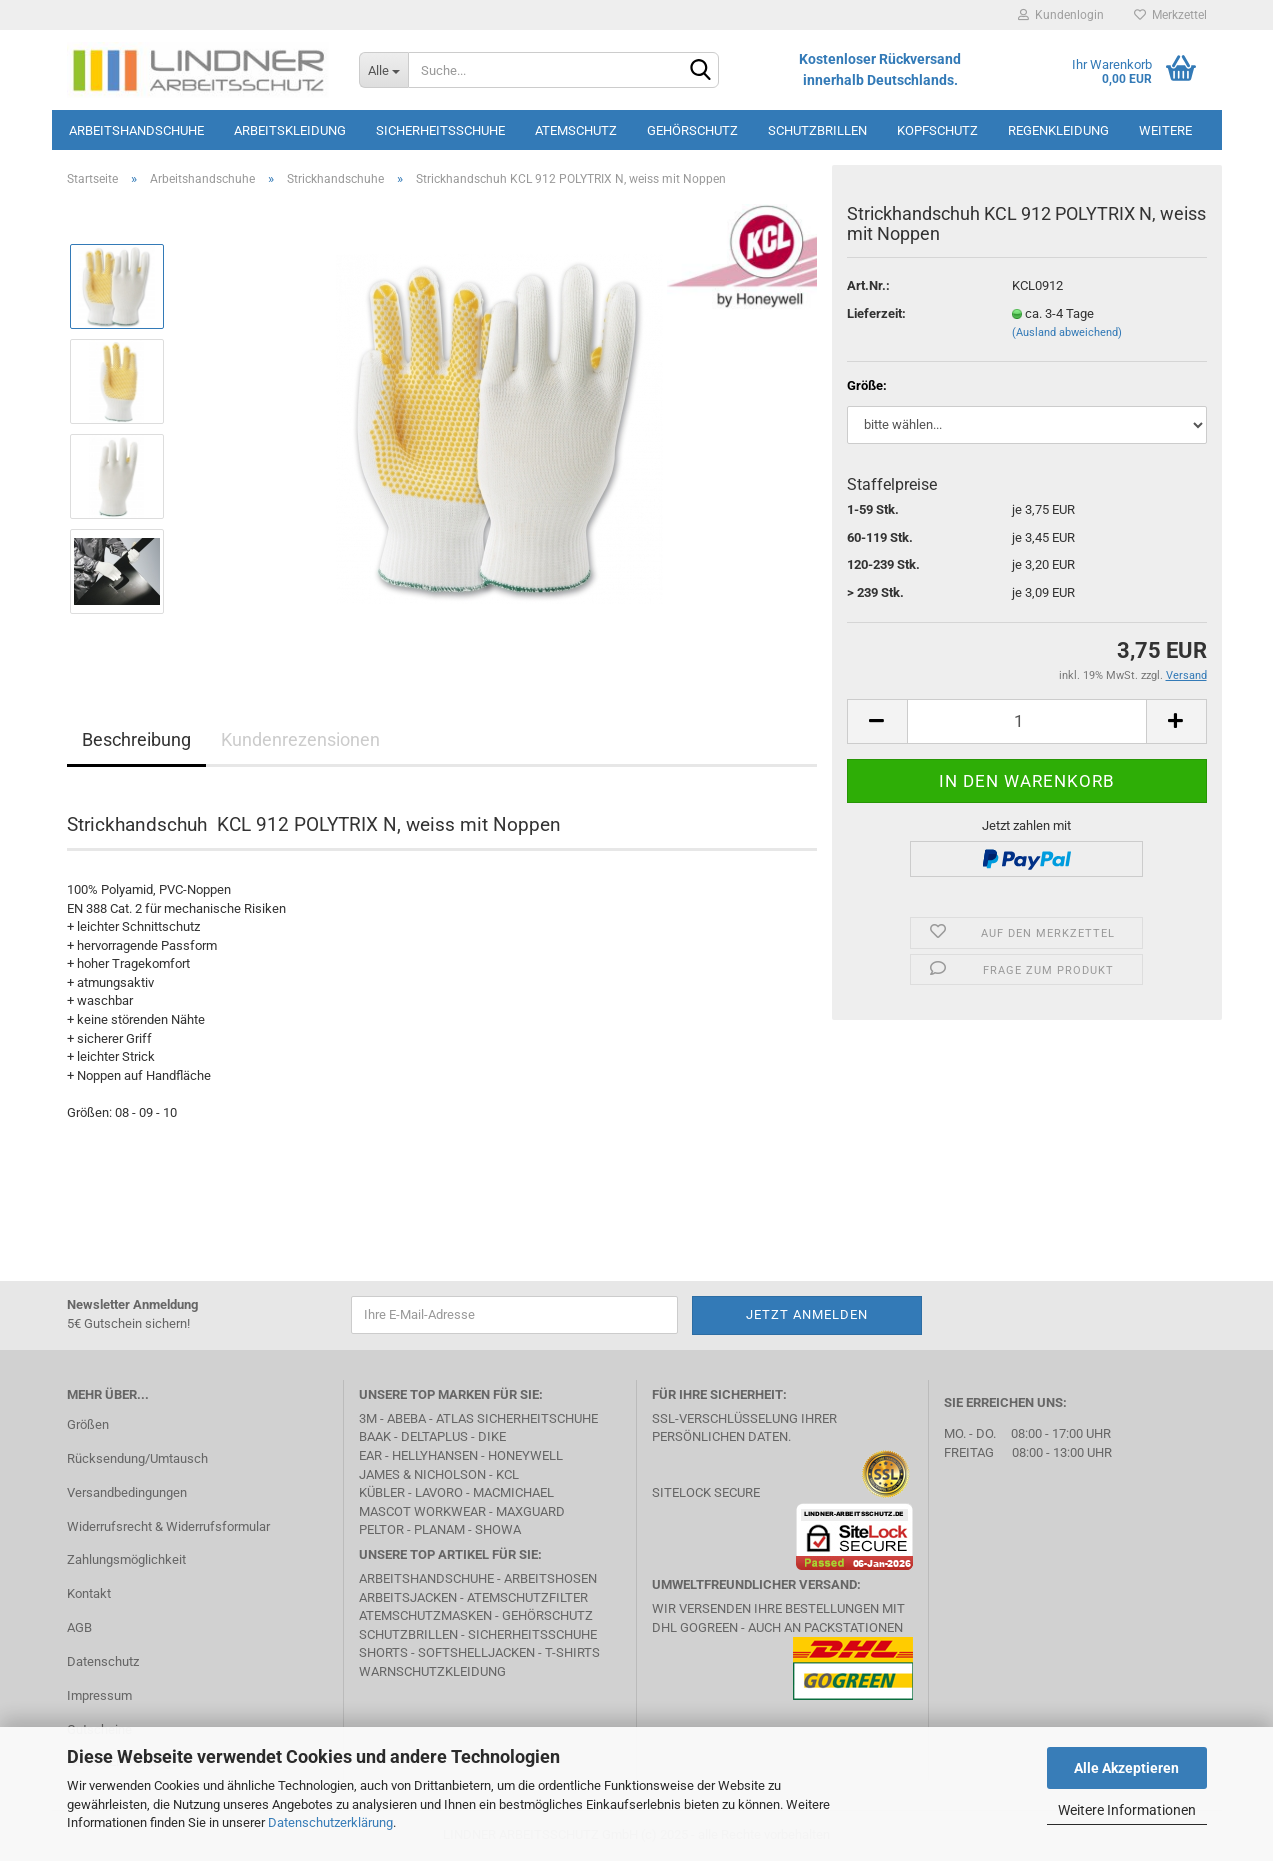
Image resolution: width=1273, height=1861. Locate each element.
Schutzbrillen (817, 130)
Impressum (99, 1695)
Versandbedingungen (127, 1492)
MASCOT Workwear (422, 1511)
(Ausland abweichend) (1067, 332)
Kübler (382, 1492)
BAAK (375, 1436)
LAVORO (439, 1492)
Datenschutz (103, 1661)
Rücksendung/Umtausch (137, 1458)
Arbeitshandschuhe (136, 130)
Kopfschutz (937, 130)
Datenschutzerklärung (330, 1822)
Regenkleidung (1058, 130)
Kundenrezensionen (300, 739)
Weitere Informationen (1127, 1810)
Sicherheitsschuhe (440, 130)
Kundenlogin (1061, 15)
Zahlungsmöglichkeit (126, 1559)
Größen (88, 1424)
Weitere (1165, 130)
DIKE (492, 1436)
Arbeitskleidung (290, 130)
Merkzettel (1170, 15)
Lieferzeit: (876, 313)
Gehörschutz (692, 130)
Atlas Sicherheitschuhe (517, 1418)
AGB (79, 1627)
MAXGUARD (530, 1511)
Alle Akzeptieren (1126, 1768)
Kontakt (89, 1593)
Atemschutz (576, 130)
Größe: (867, 385)
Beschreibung (136, 739)
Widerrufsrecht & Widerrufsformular (168, 1526)
